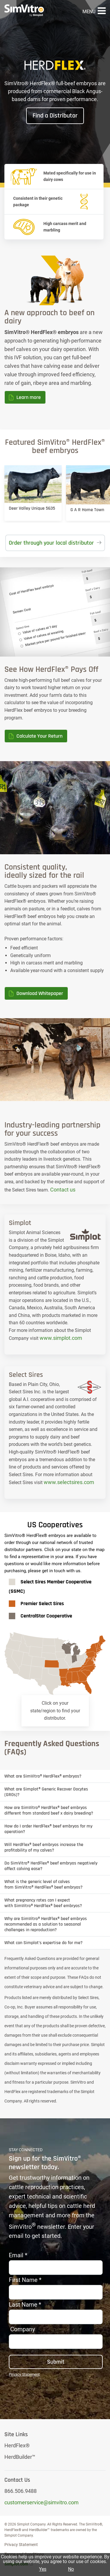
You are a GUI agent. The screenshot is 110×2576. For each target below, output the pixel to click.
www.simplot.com (61, 1338)
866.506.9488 (20, 2491)
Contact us (62, 1190)
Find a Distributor (55, 116)
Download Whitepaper (39, 993)
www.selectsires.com (69, 1482)
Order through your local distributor (51, 543)
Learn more (28, 397)
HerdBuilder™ (19, 2457)
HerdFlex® (17, 2445)
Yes (42, 2569)
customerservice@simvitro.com (41, 2502)
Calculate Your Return (39, 736)
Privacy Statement (21, 2544)
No (71, 2569)
